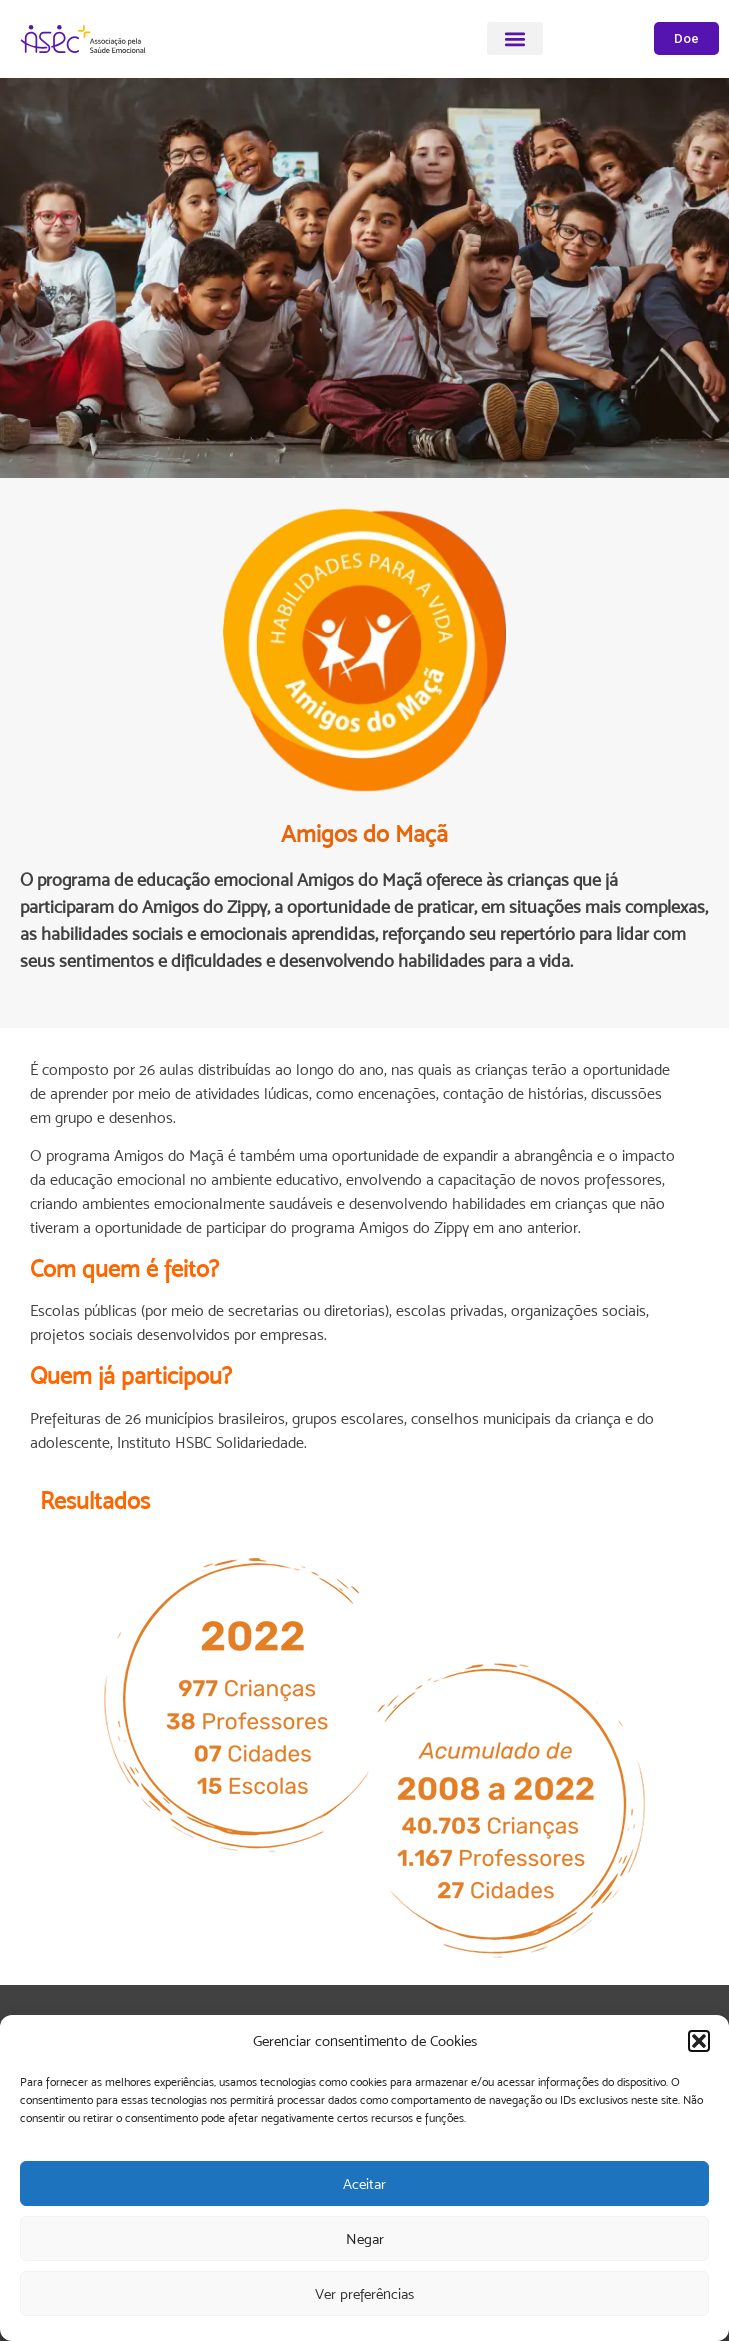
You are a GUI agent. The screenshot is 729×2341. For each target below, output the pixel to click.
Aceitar (364, 2183)
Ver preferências (364, 2293)
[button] (699, 2041)
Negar (365, 2238)
